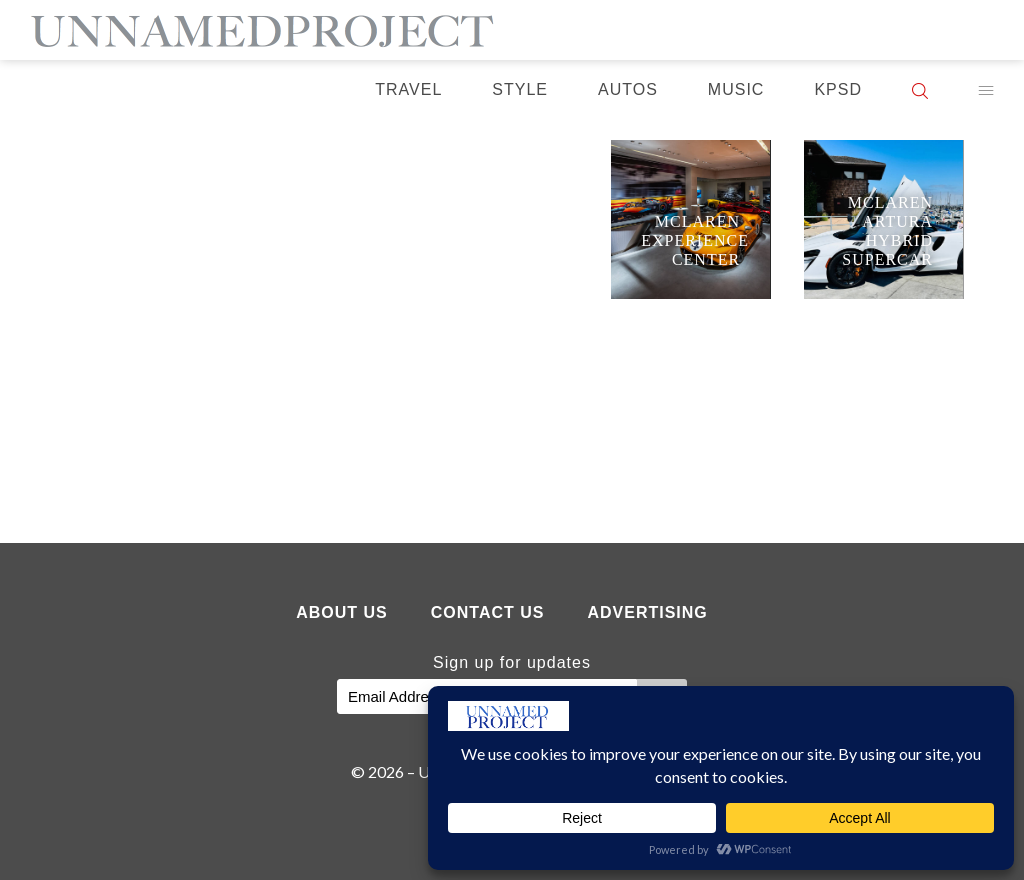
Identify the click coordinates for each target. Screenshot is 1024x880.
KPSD (838, 89)
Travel (408, 89)
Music (736, 89)
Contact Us (488, 612)
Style (520, 89)
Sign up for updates (512, 662)
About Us (342, 612)
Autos (628, 89)
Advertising (647, 612)
